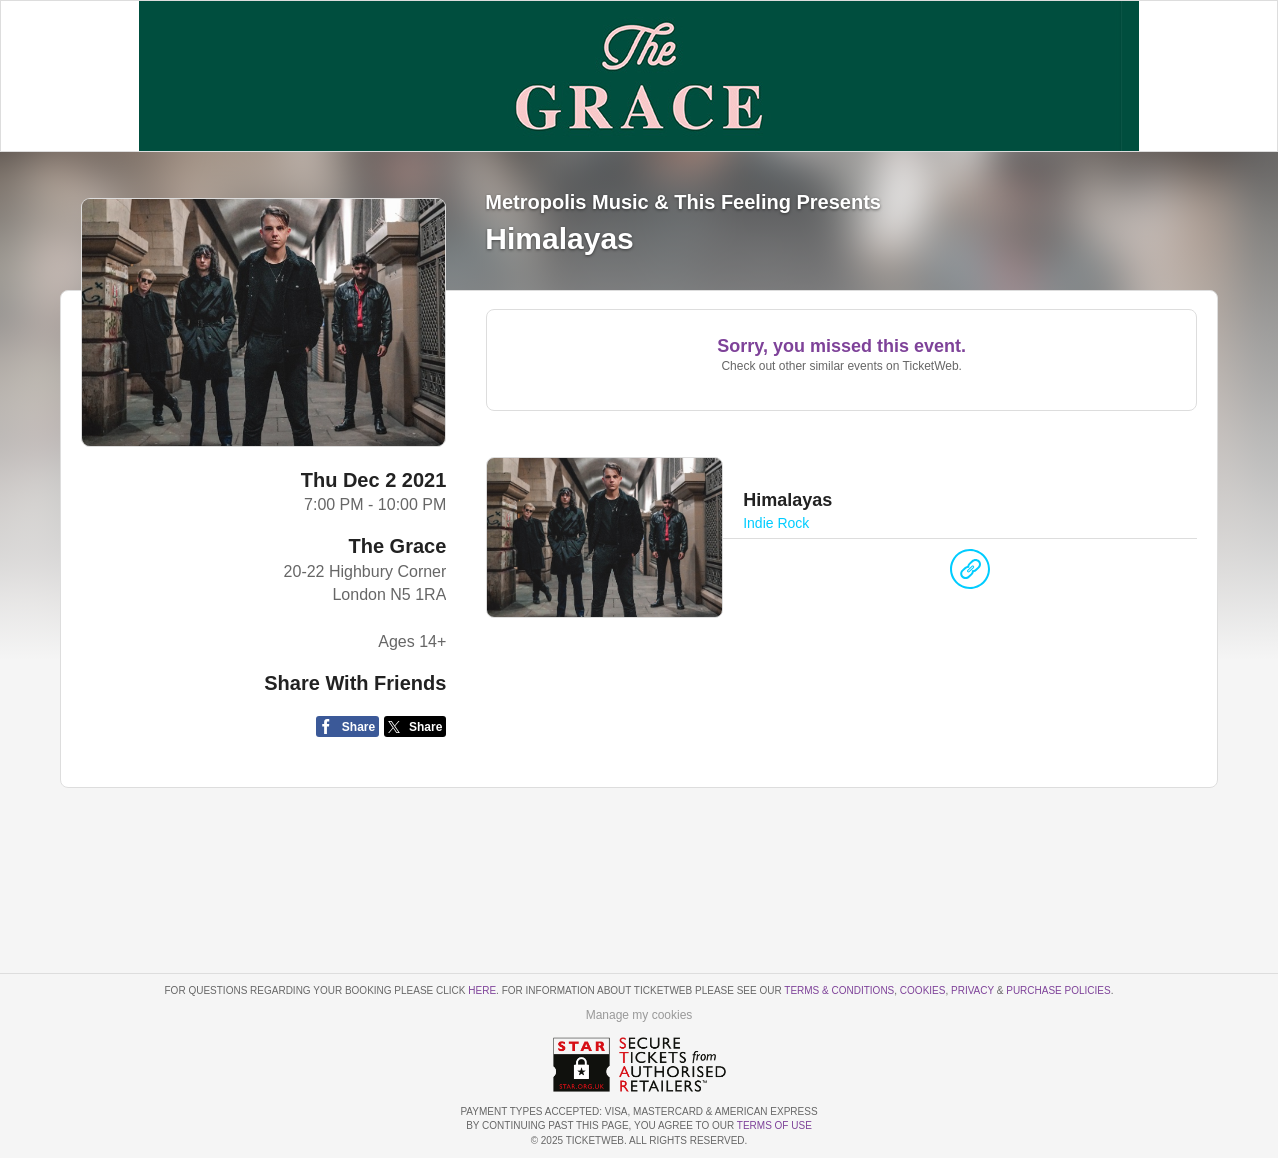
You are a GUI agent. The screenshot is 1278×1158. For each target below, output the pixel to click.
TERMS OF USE (774, 1125)
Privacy (972, 990)
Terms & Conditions (839, 990)
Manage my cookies (639, 1015)
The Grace (398, 546)
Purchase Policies (1058, 990)
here (482, 990)
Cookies (923, 990)
